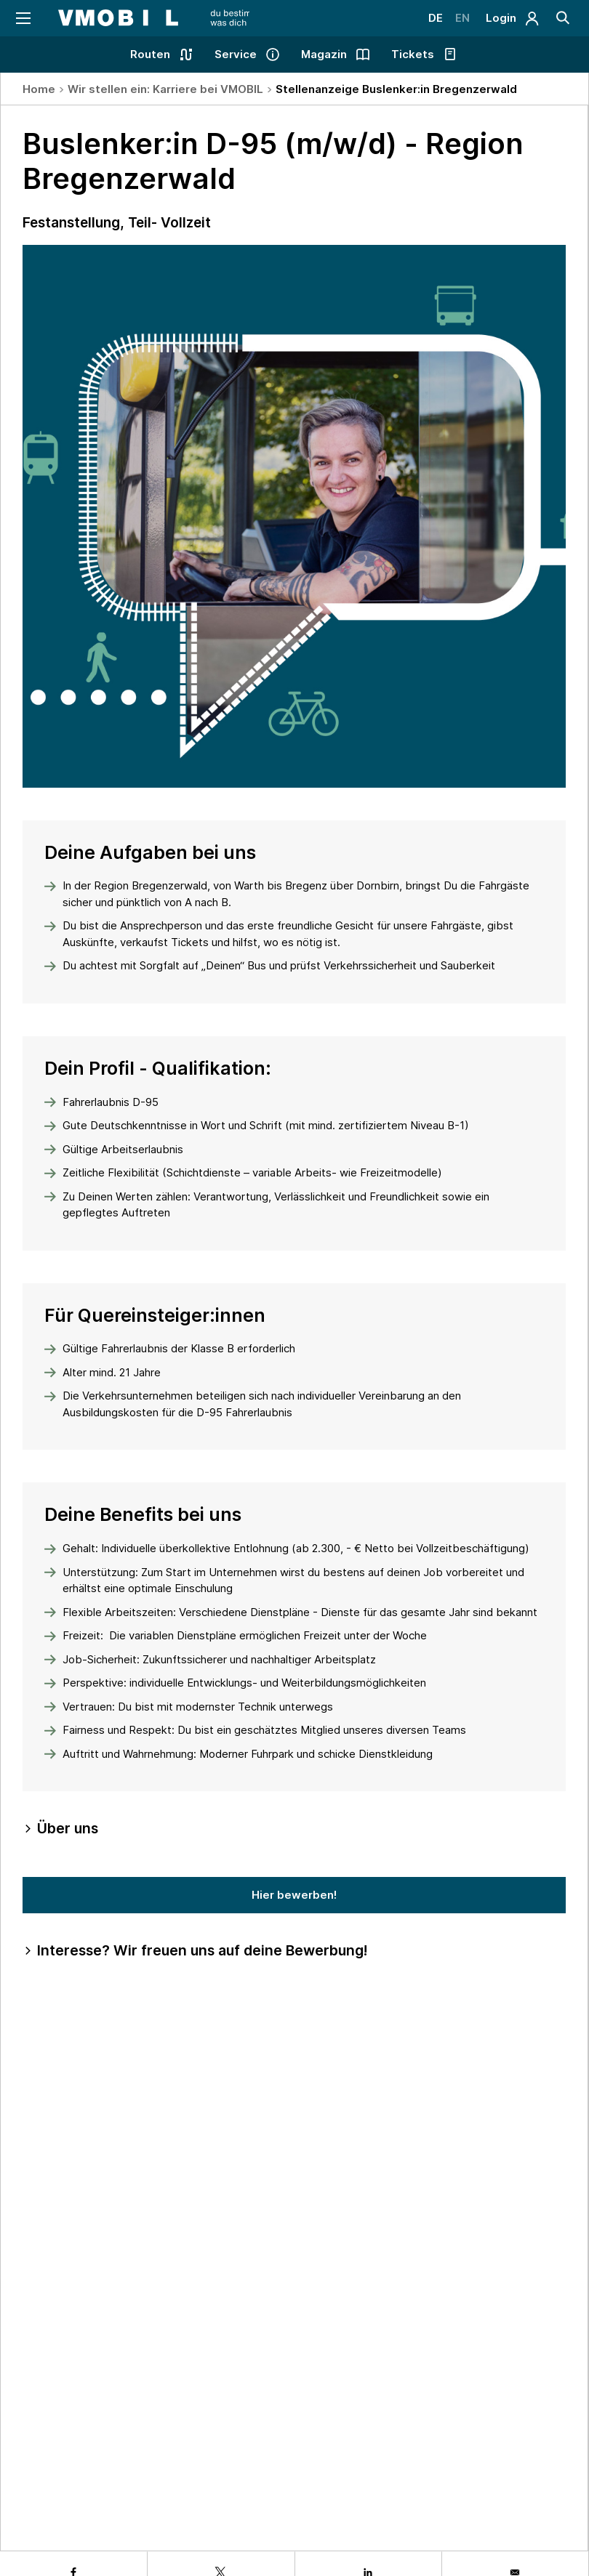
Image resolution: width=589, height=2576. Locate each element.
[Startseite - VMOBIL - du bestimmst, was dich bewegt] (169, 18)
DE (427, 18)
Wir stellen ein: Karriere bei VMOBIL (165, 89)
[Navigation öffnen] (23, 18)
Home (39, 89)
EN (456, 18)
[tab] (294, 1828)
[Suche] (561, 18)
